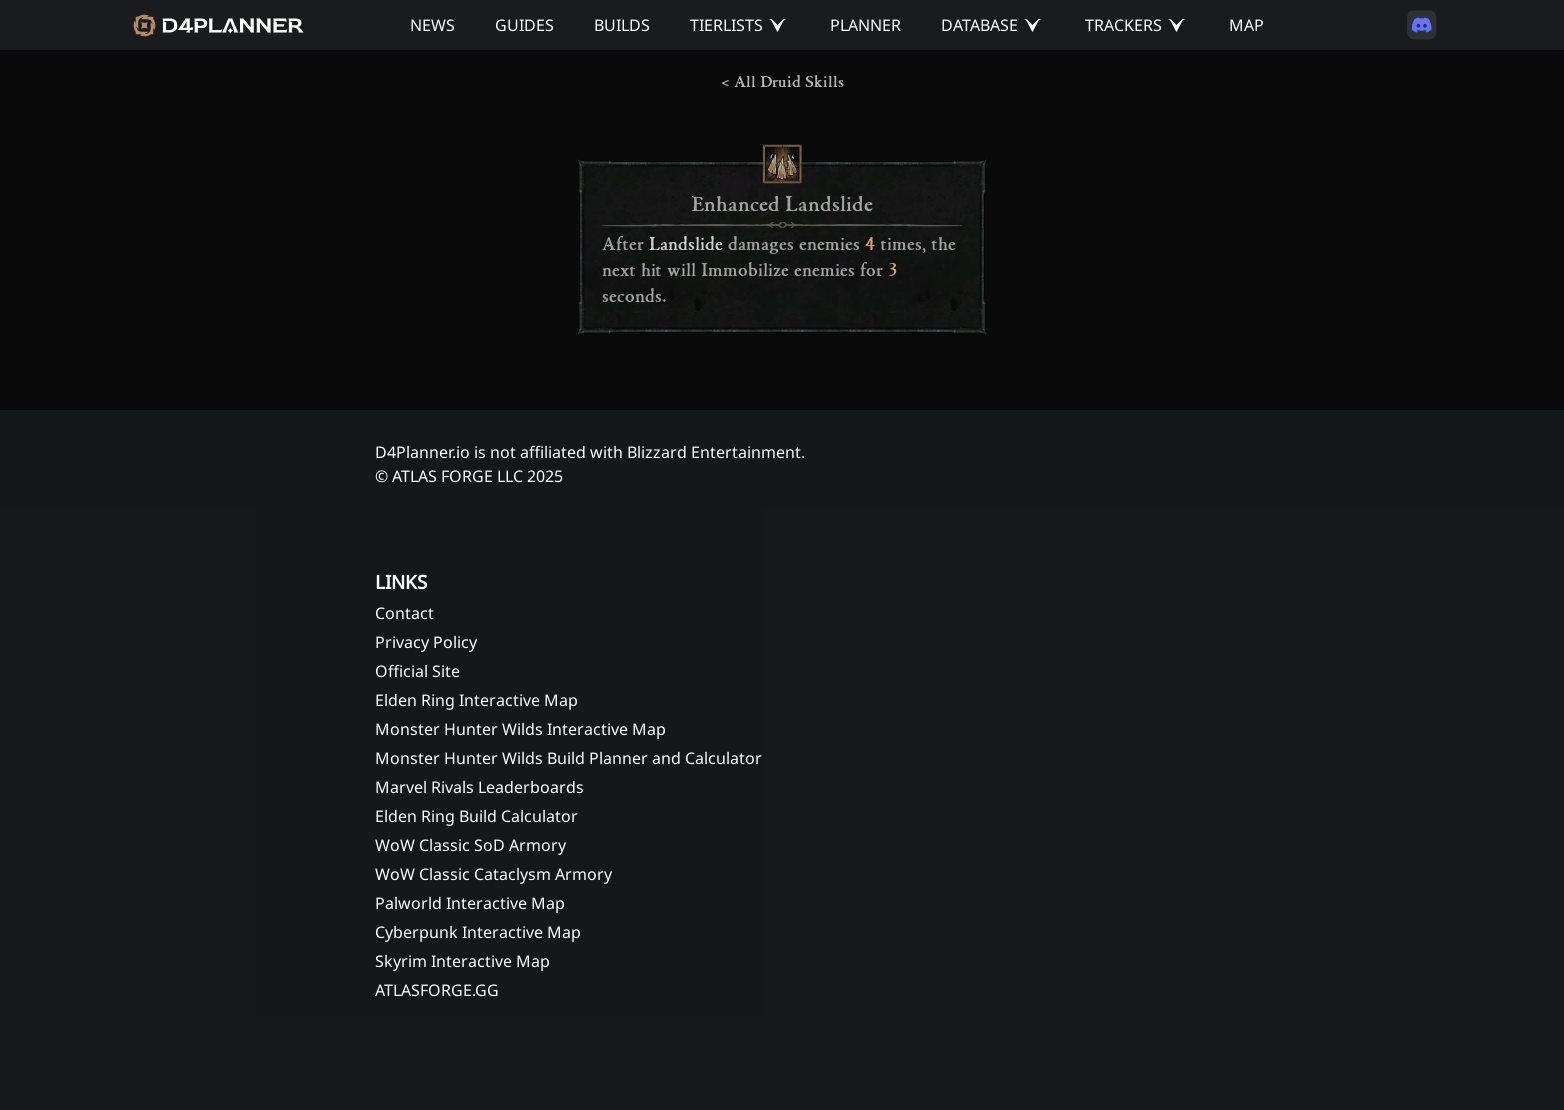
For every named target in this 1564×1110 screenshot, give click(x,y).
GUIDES (524, 25)
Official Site (417, 671)
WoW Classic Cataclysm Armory (493, 874)
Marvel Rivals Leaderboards (479, 787)
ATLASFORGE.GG (437, 990)
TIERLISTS (726, 25)
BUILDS (622, 25)
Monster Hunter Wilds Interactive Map (520, 729)
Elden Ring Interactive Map (476, 700)
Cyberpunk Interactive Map (478, 932)
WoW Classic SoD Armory (470, 845)
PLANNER (865, 25)
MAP (1246, 25)
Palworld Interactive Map (470, 903)
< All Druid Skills (782, 82)
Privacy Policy (426, 642)
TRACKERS (1123, 25)
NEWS (432, 25)
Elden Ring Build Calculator (476, 816)
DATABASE (979, 25)
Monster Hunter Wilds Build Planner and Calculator (568, 758)
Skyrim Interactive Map (462, 961)
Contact (404, 613)
